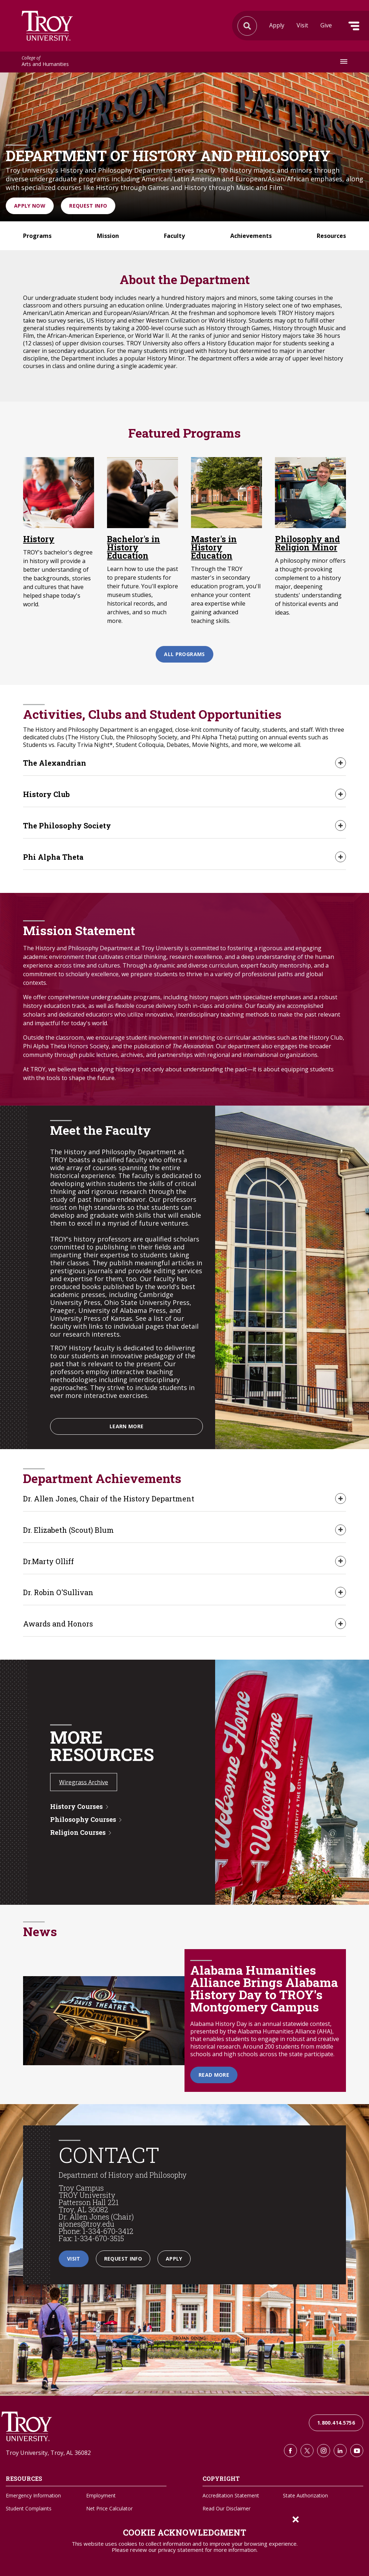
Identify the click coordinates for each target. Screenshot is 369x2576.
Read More (214, 2075)
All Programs (184, 654)
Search (47, 26)
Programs (37, 236)
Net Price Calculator (109, 2508)
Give (326, 25)
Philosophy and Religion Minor (307, 543)
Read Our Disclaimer (226, 2508)
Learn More (127, 1426)
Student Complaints (29, 2508)
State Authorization (305, 2495)
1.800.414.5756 (336, 2423)
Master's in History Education (214, 547)
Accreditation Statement (231, 2495)
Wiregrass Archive (83, 1783)
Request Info (88, 205)
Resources (331, 236)
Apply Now (29, 205)
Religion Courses (78, 1832)
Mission (108, 236)
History (38, 539)
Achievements (251, 236)
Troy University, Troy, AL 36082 (48, 2453)
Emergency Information (33, 2495)
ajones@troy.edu (86, 2224)
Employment (101, 2495)
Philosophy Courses (83, 1819)
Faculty (174, 236)
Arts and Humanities (45, 61)
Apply (276, 25)
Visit (302, 25)
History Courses (76, 1806)
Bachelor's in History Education (133, 547)
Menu (354, 26)
